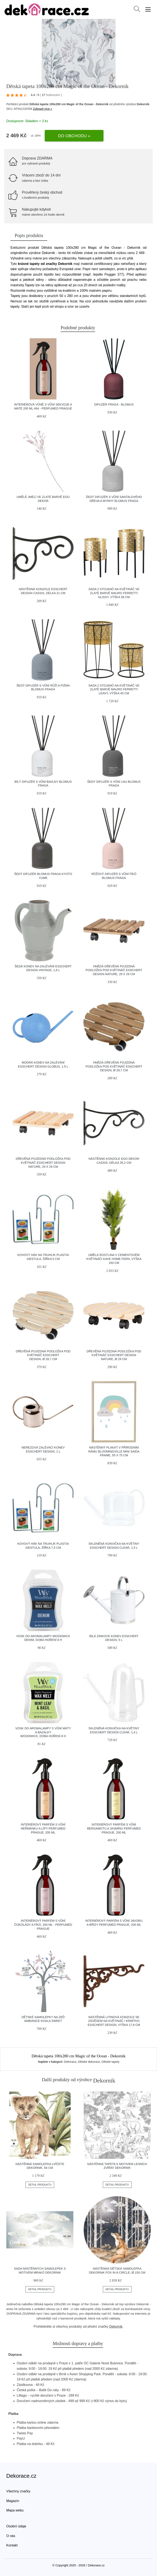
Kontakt (12, 2545)
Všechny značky (18, 2491)
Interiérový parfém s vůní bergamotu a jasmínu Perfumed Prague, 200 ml (114, 1828)
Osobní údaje (16, 2526)
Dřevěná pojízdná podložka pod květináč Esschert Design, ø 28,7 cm (43, 1355)
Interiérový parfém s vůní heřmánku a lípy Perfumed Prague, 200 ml (43, 1828)
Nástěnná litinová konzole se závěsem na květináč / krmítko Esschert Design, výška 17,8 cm (114, 2021)
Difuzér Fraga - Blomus (114, 404)
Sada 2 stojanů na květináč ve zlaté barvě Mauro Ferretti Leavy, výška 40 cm (113, 689)
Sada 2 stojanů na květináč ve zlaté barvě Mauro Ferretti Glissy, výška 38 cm (113, 593)
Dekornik (116, 2326)
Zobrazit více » (42, 108)
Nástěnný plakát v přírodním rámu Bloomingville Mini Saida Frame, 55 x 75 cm (113, 1451)
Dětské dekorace (89, 2061)
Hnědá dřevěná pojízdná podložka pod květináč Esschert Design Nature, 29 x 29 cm (114, 970)
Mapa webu (15, 2510)
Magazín (12, 2501)
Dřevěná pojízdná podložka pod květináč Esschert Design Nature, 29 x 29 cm (43, 1162)
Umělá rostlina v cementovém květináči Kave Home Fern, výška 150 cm (114, 1258)
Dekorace (70, 2061)
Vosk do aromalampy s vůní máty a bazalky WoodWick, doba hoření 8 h (43, 1732)
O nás (10, 2536)
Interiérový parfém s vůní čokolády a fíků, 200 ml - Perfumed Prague (43, 1924)
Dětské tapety (111, 2061)
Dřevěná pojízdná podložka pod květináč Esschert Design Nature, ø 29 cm (114, 1355)
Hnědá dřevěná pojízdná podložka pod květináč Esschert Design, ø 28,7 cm (114, 1066)
